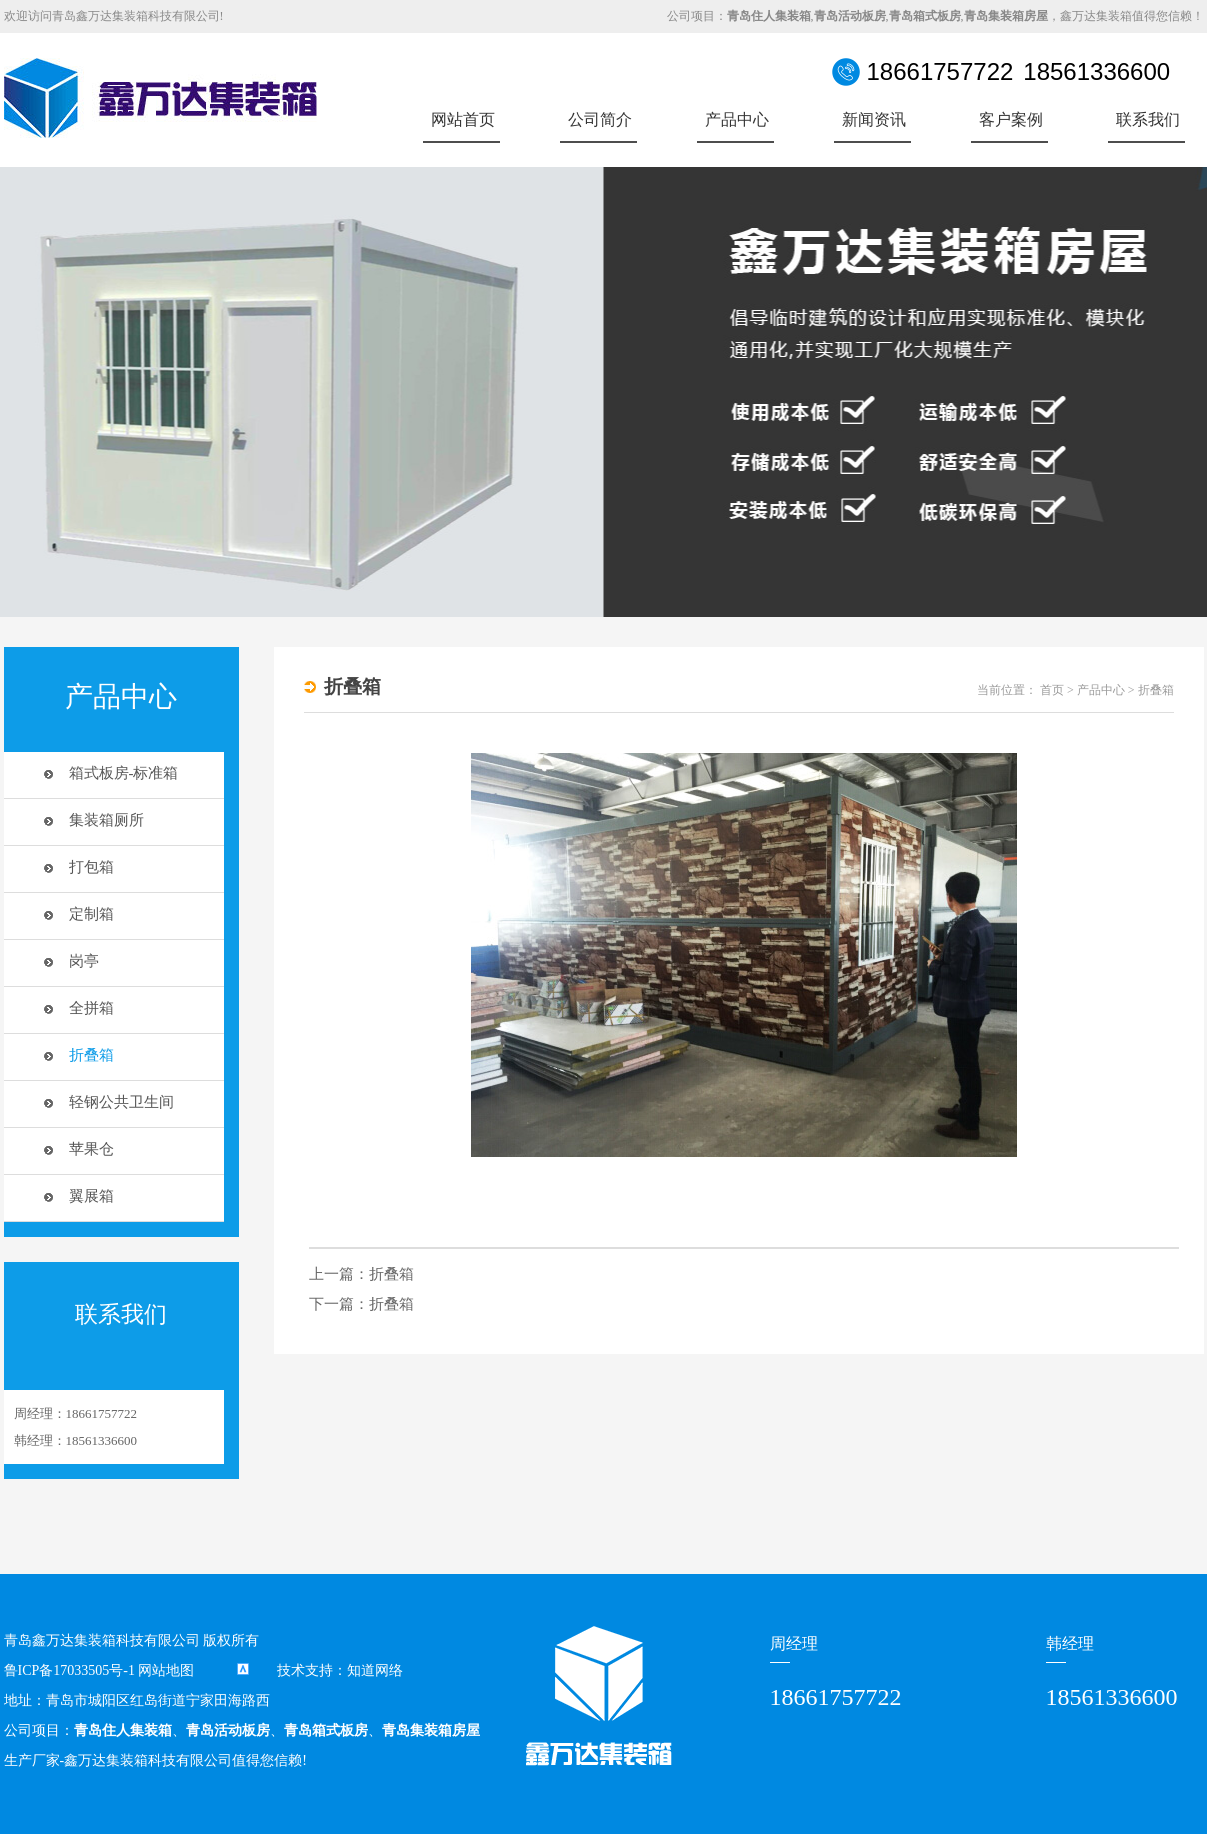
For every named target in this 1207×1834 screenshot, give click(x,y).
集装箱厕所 (106, 820)
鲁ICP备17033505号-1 (69, 1670)
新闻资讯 (874, 119)
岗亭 (84, 961)
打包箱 (91, 867)
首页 (1052, 690)
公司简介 (600, 119)
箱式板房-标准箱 (124, 773)
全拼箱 (91, 1008)
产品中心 (737, 119)
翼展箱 (91, 1196)
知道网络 (375, 1670)
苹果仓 (91, 1149)
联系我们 (1148, 119)
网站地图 (166, 1670)
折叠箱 (91, 1055)
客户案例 (1011, 119)
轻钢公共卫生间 (121, 1102)
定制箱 (91, 914)
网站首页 (463, 119)
